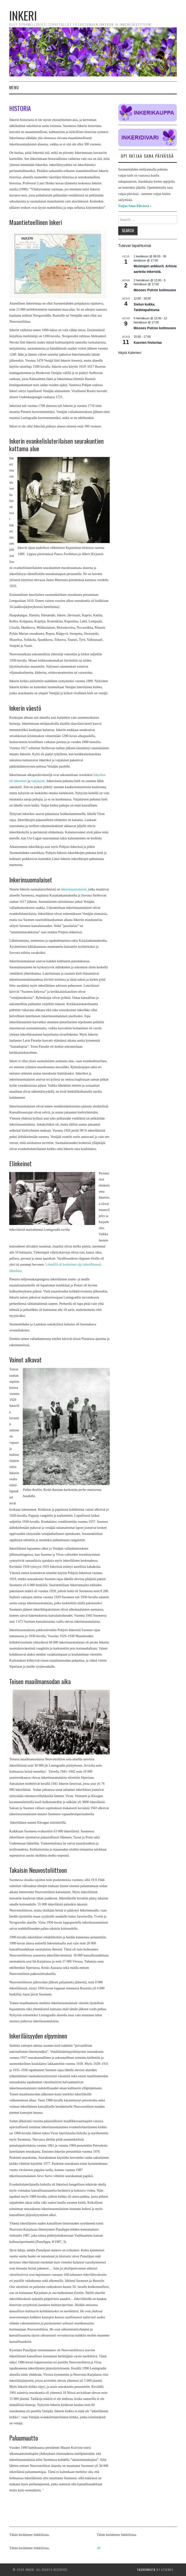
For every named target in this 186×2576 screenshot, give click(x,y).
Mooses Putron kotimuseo (155, 290)
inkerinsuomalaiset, (74, 889)
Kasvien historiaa (148, 342)
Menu (14, 87)
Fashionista (146, 2569)
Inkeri (23, 15)
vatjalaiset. (38, 781)
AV (99, 2548)
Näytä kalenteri (129, 353)
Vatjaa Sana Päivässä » (135, 206)
